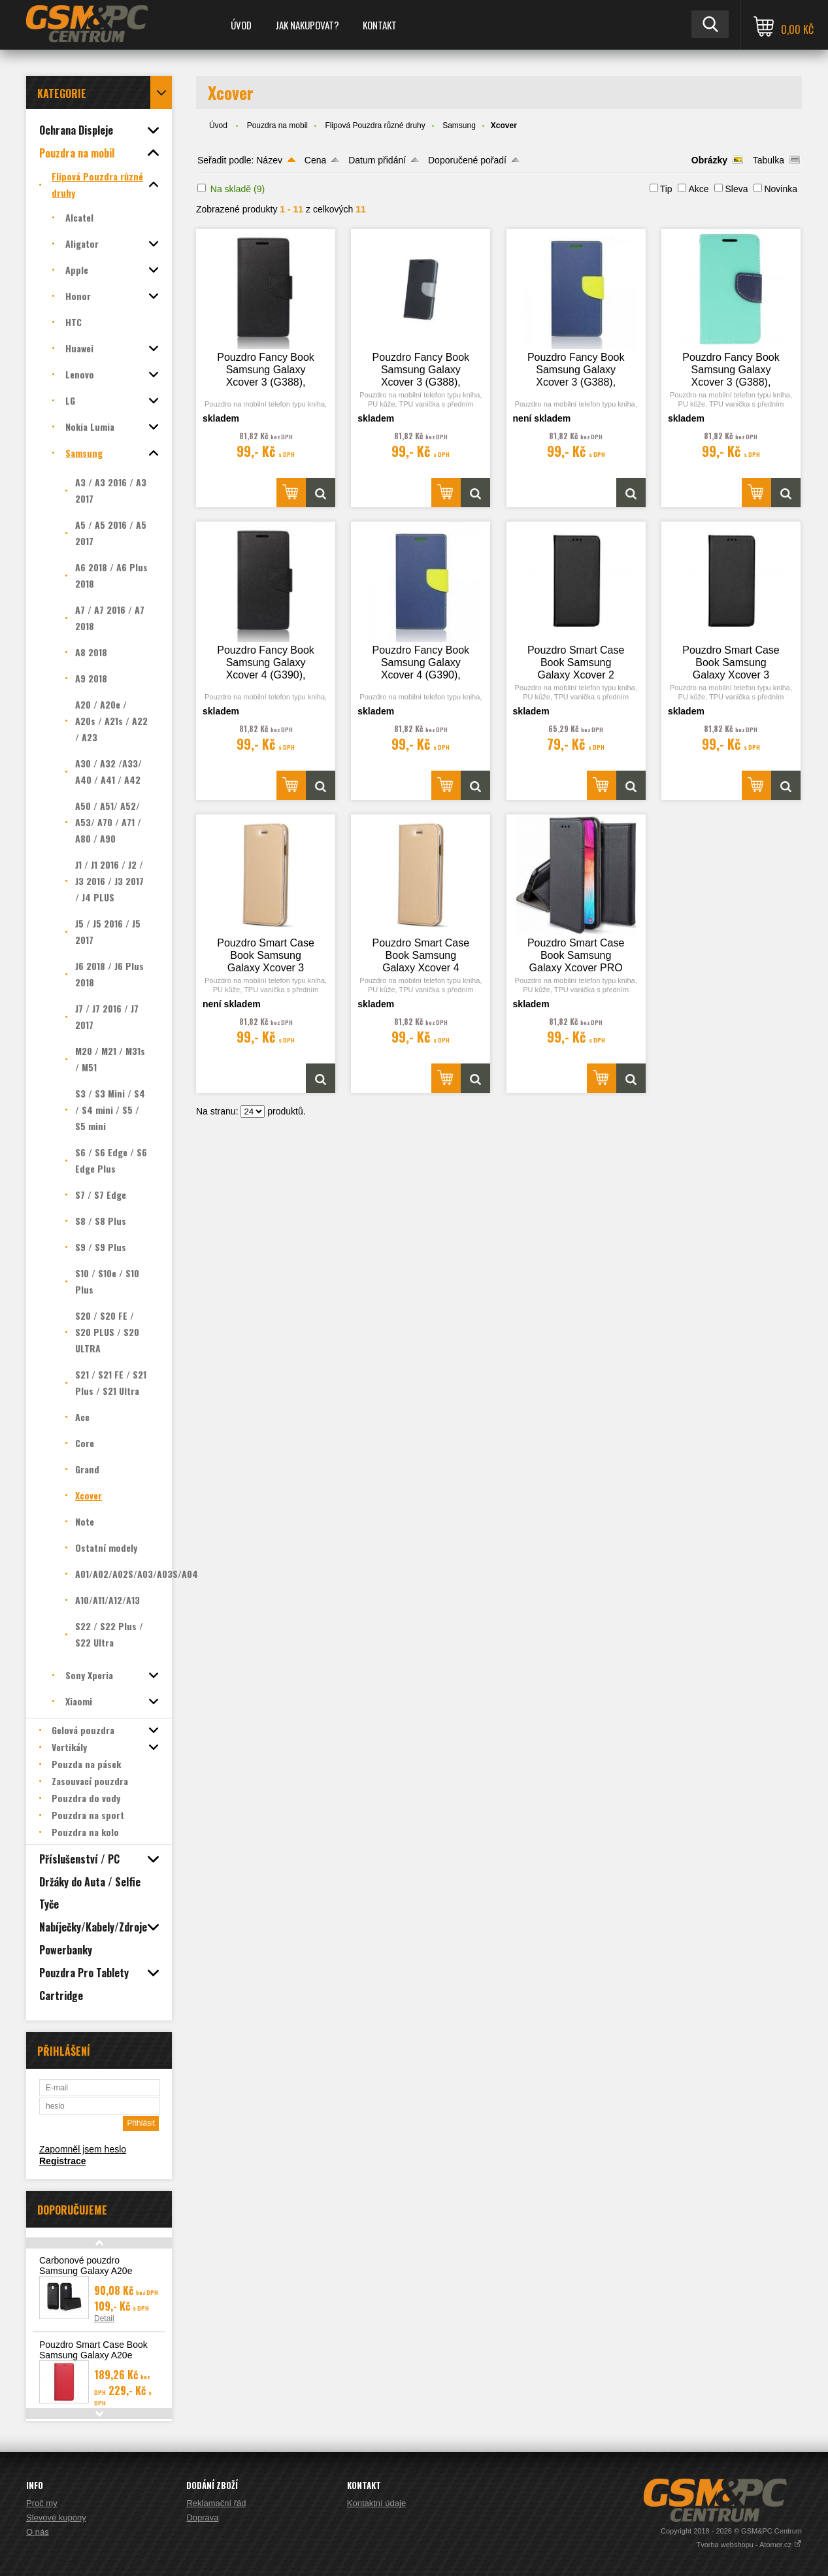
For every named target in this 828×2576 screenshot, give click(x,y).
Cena (315, 160)
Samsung (459, 125)
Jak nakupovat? (307, 25)
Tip (666, 189)
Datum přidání (377, 160)
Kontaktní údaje (376, 2503)
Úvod (241, 25)
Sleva (736, 189)
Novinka (780, 189)
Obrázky (709, 160)
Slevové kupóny (56, 2517)
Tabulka (768, 160)
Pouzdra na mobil (277, 125)
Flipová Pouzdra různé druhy (375, 125)
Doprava (202, 2517)
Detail (104, 2318)
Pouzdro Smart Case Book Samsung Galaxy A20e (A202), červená (93, 2355)
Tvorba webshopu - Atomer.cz (749, 2545)
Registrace (62, 2161)
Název (269, 160)
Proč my (42, 2503)
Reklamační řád (216, 2503)
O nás (37, 2532)
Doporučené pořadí (467, 160)
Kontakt (380, 25)
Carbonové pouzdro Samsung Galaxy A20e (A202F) (85, 2270)
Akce (698, 189)
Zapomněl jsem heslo (82, 2149)
